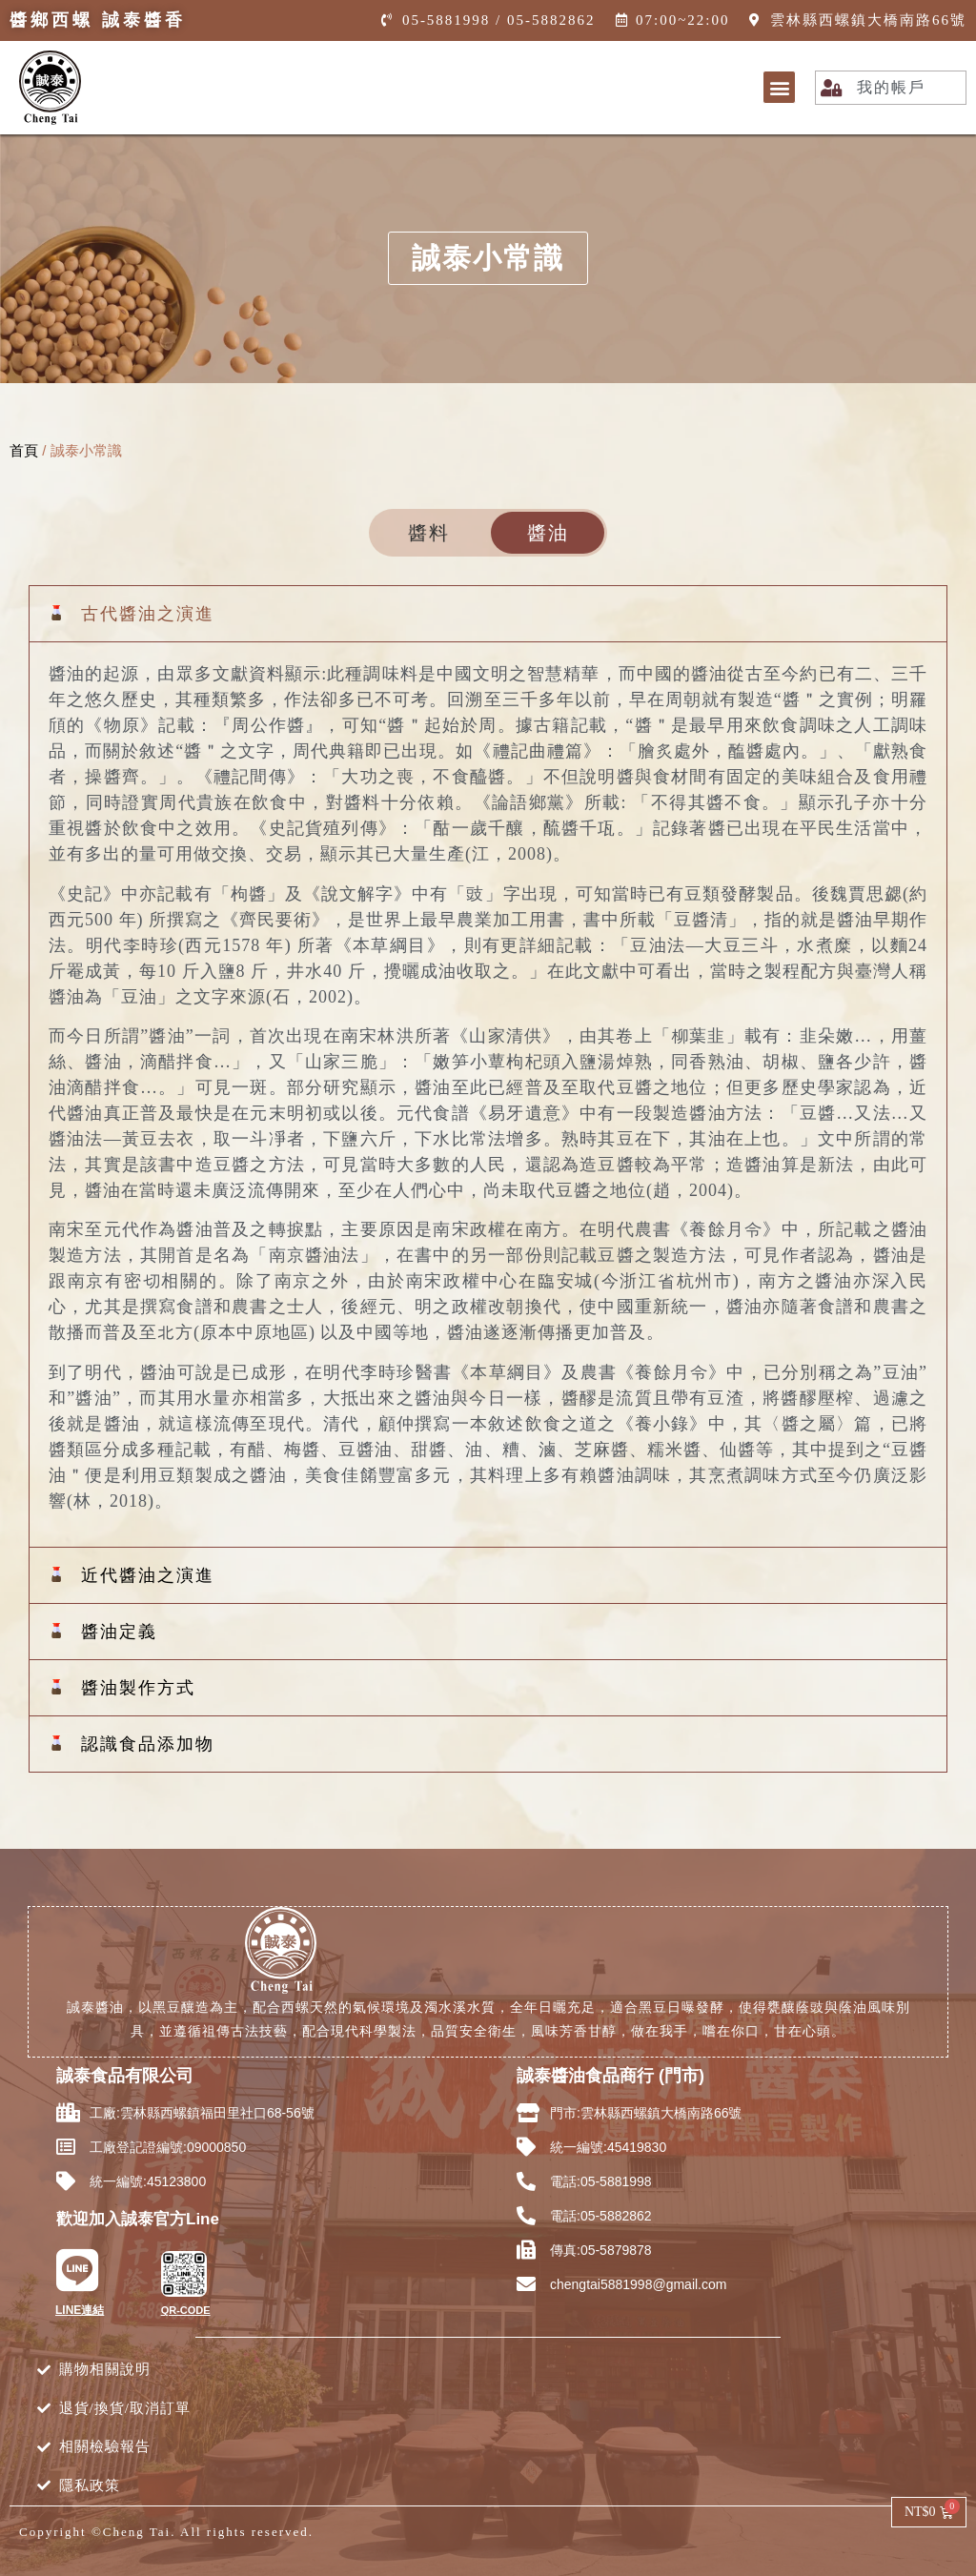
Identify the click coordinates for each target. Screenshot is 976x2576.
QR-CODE (186, 2310)
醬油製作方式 (138, 1687)
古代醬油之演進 (147, 613)
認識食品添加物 (147, 1744)
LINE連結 (79, 2310)
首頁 (24, 450)
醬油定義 (119, 1631)
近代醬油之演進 (147, 1575)
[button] (779, 87)
